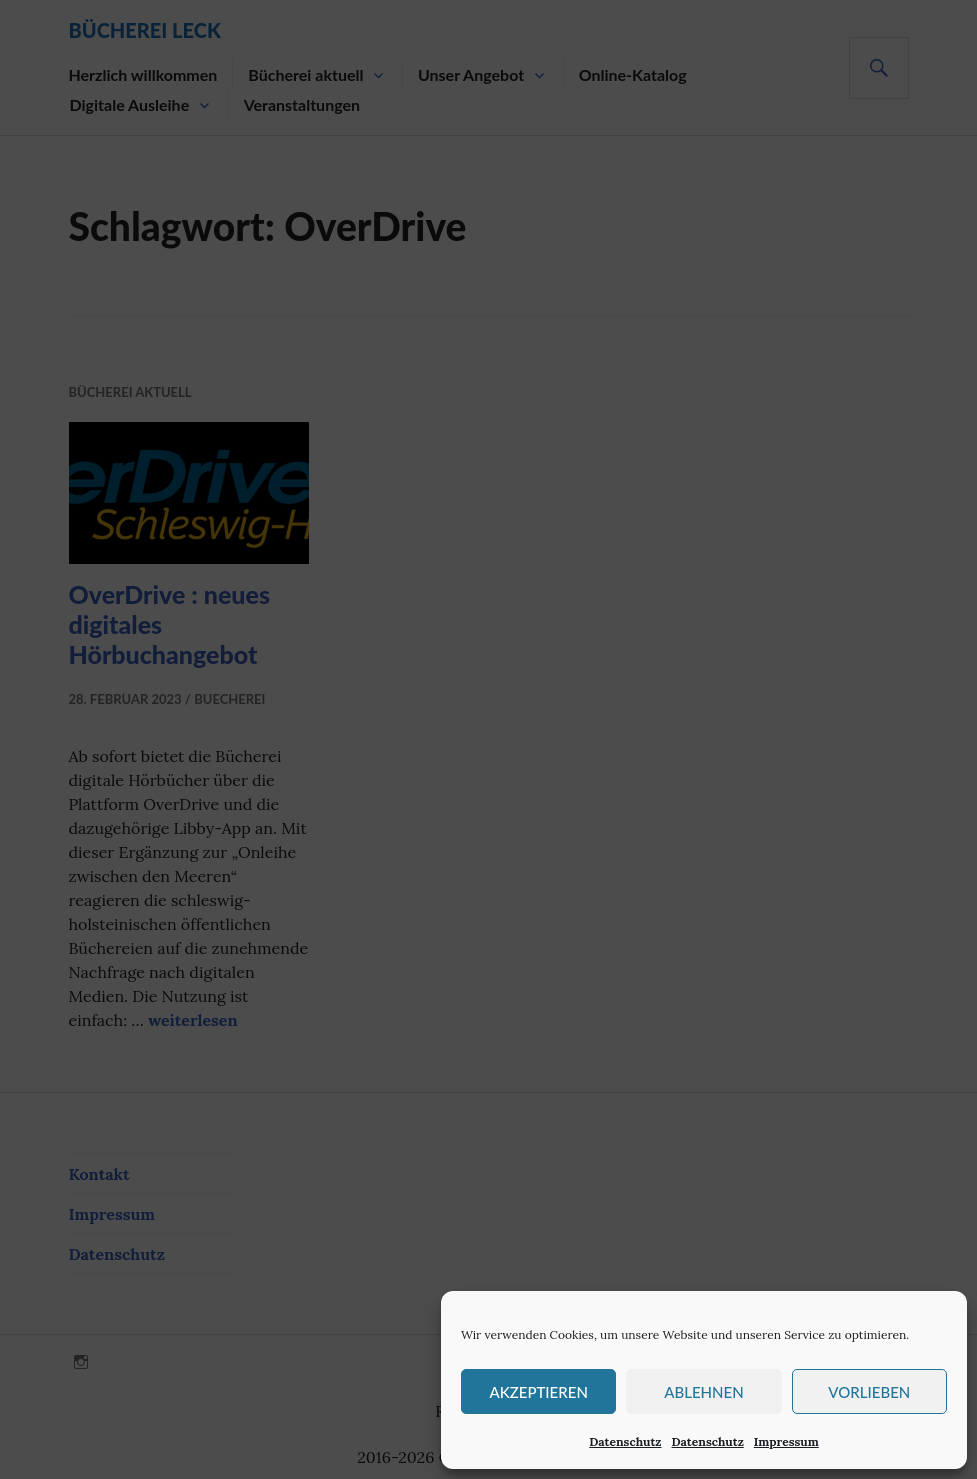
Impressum (786, 1441)
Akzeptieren (538, 1392)
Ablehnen (703, 1392)
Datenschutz (625, 1441)
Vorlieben (869, 1392)
